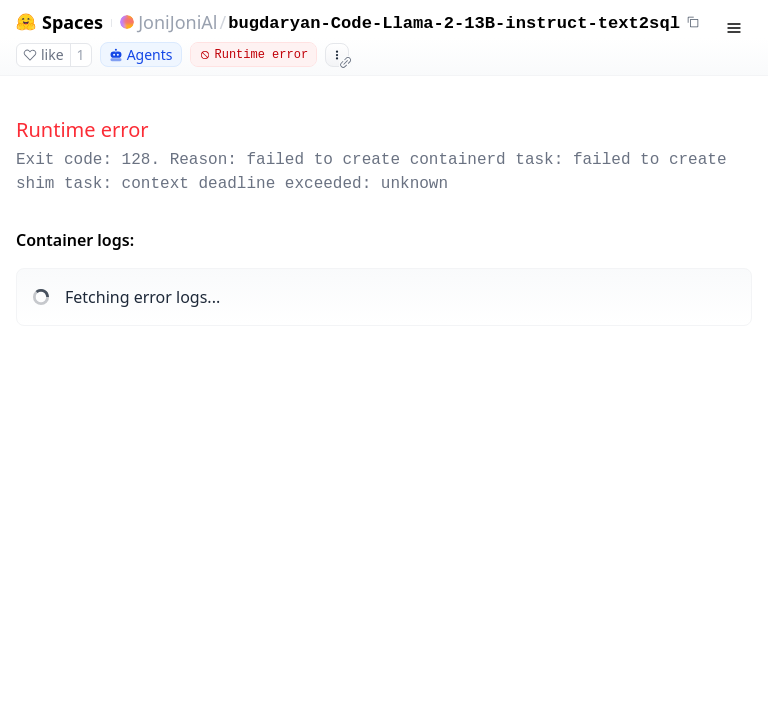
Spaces (72, 22)
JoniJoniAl (177, 22)
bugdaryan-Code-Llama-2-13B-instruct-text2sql (454, 23)
